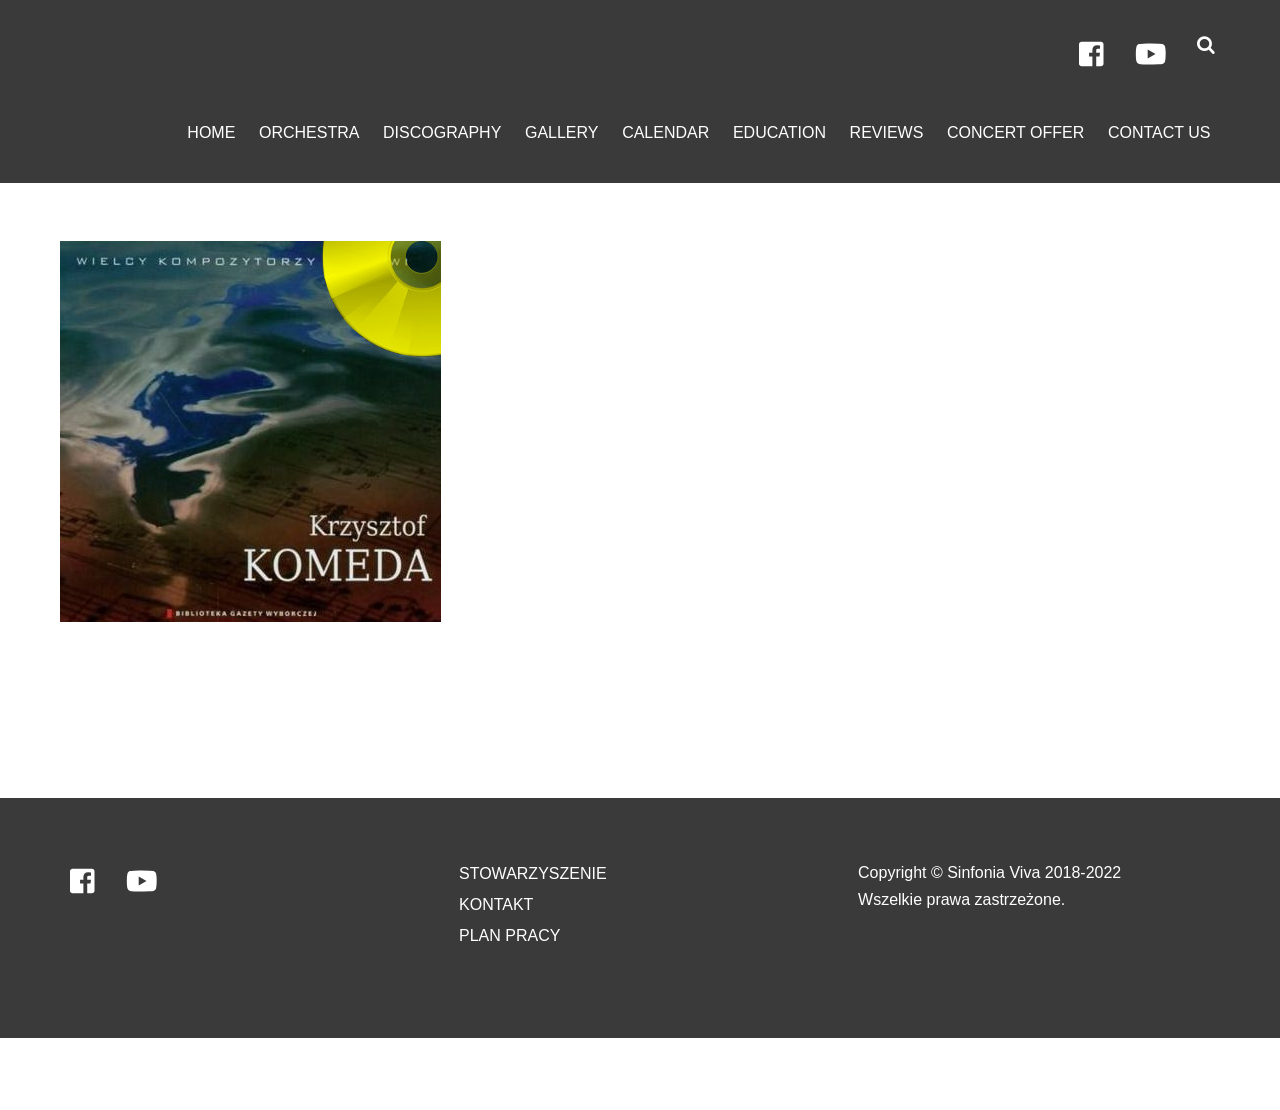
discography (442, 132)
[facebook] (1093, 55)
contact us (1159, 132)
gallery (562, 132)
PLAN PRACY (509, 935)
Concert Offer (1015, 132)
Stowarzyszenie (533, 873)
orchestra (309, 132)
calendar (665, 132)
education (779, 132)
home (211, 132)
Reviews (887, 132)
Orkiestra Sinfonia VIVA (144, 1074)
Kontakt (496, 904)
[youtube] (1151, 55)
